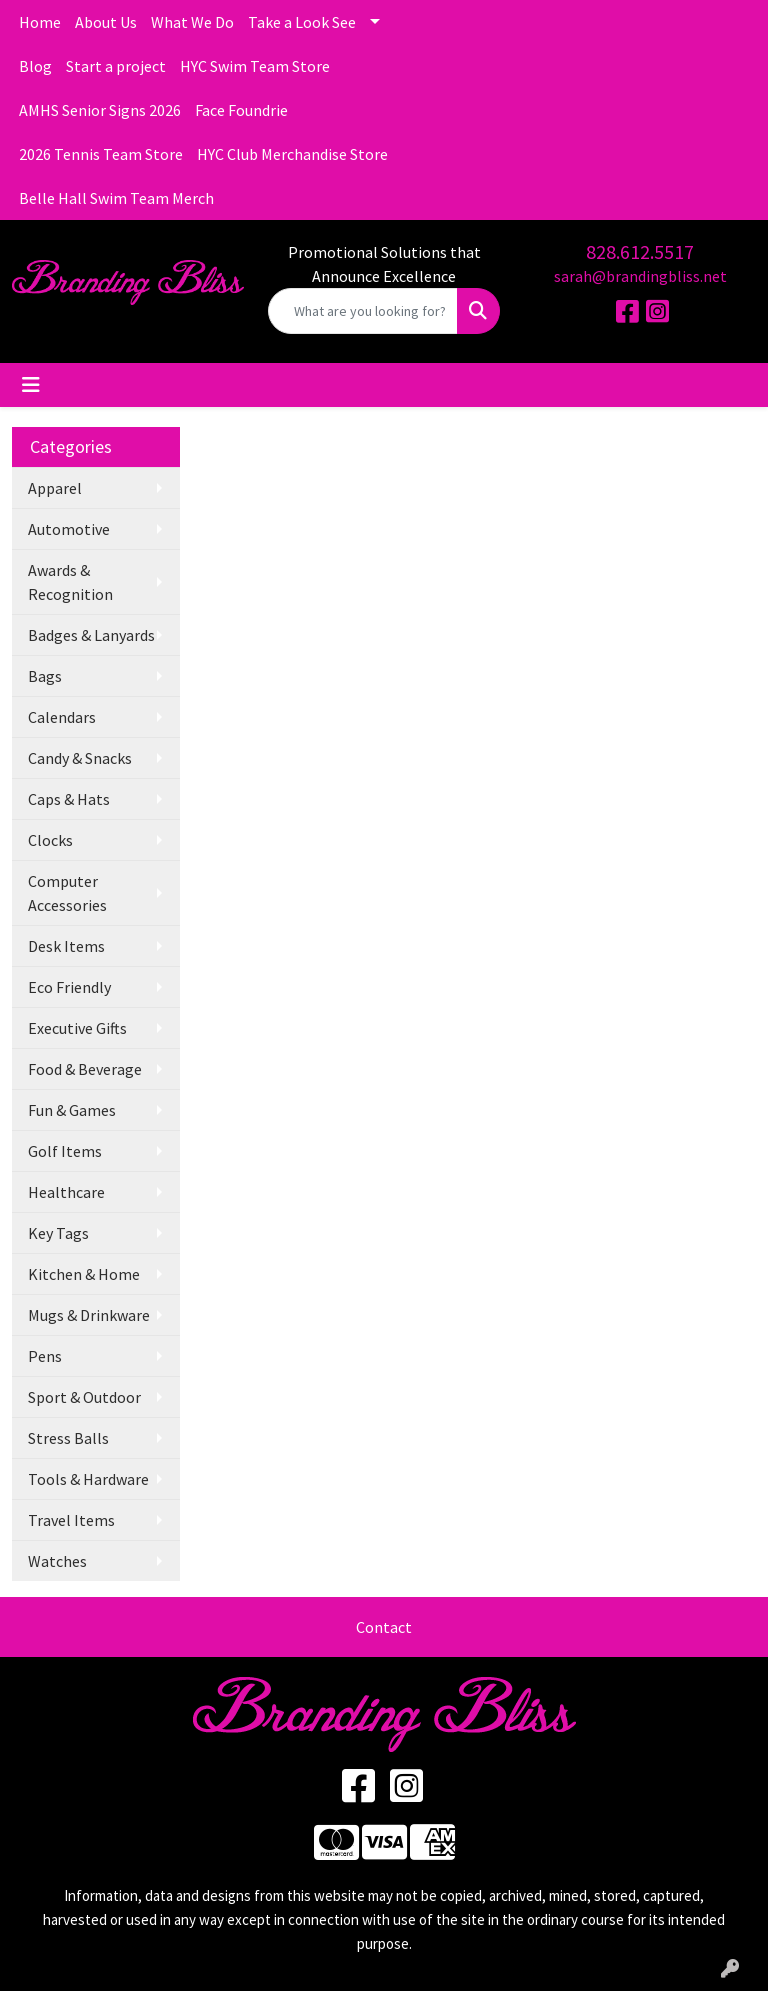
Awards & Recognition (70, 582)
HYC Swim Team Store (255, 66)
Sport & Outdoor (84, 1397)
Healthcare (66, 1192)
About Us (106, 22)
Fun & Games (72, 1110)
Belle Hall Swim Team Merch (116, 198)
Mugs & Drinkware (89, 1315)
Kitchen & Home (84, 1274)
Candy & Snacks (80, 758)
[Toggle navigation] (31, 385)
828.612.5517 (640, 251)
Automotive (69, 529)
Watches (57, 1561)
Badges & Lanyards (91, 635)
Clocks (50, 840)
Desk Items (66, 946)
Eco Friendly (69, 987)
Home (40, 22)
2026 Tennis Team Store (101, 154)
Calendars (62, 717)
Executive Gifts (77, 1028)
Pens (45, 1356)
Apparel (55, 488)
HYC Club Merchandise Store (292, 154)
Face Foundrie (241, 110)
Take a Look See (302, 22)
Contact (384, 1627)
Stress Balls (68, 1438)
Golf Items (65, 1151)
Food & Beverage (85, 1069)
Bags (45, 676)
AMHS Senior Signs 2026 (100, 110)
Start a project (116, 66)
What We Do (192, 22)
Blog (35, 66)
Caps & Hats (69, 799)
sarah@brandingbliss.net (640, 276)
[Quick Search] (363, 311)
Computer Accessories (67, 893)
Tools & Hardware (88, 1479)
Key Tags (58, 1233)
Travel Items (71, 1520)
